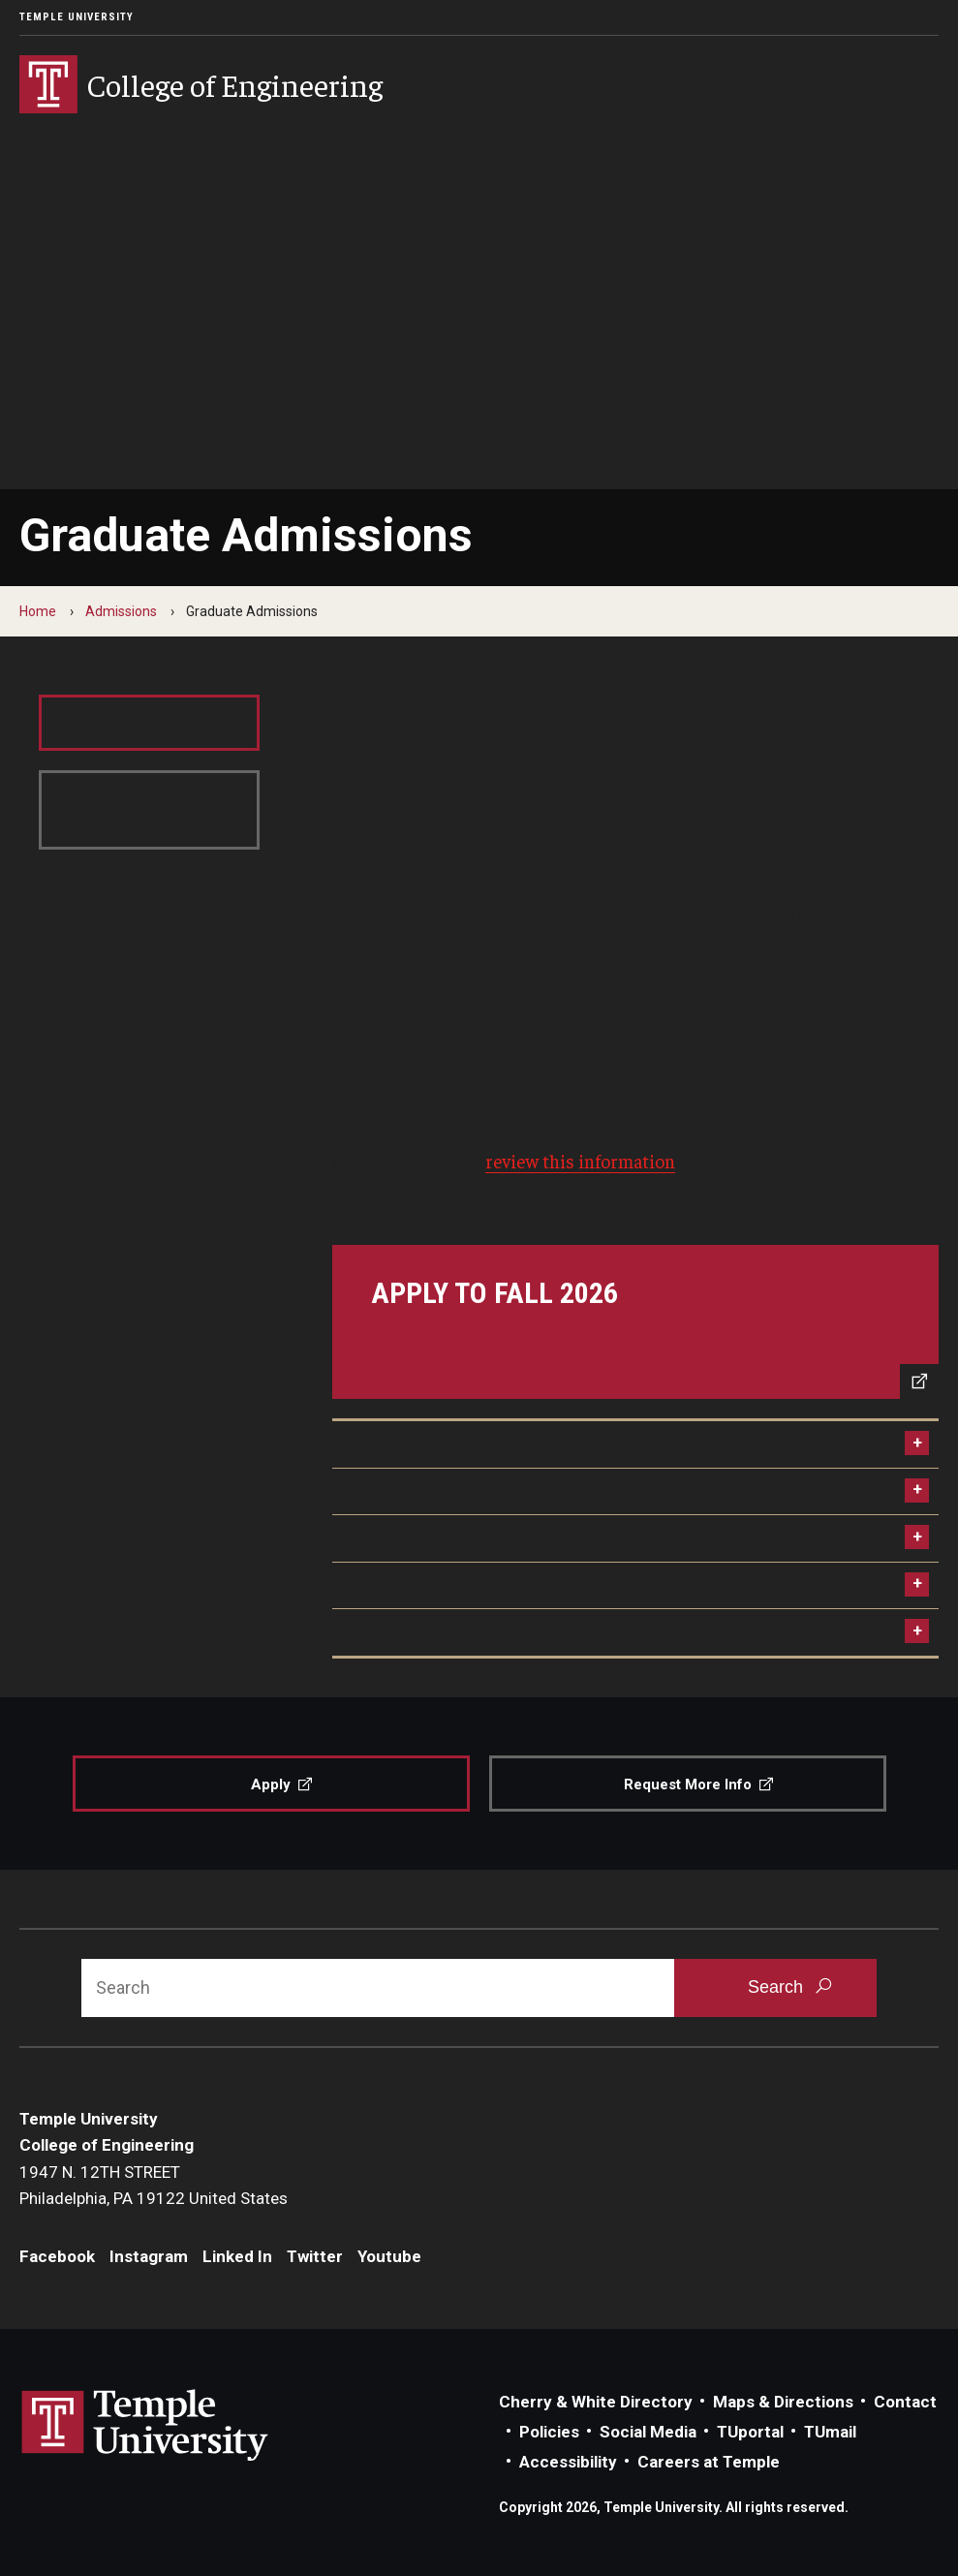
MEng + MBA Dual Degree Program (474, 1631)
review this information (580, 1160)
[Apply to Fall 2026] (635, 1322)
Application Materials (423, 1491)
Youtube (389, 2256)
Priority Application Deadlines (455, 1537)
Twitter (315, 2256)
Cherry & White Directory (596, 2401)
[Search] (377, 1988)
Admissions (121, 611)
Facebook (57, 2256)
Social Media (648, 2431)
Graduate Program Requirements (470, 1443)
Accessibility (568, 2461)
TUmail (830, 2431)
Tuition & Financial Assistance (457, 1585)
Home (37, 611)
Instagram (148, 2256)
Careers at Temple (708, 2461)
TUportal (750, 2431)
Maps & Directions (783, 2401)
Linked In (237, 2256)
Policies (549, 2431)
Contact (905, 2401)
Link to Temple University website (145, 2426)
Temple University (76, 17)
